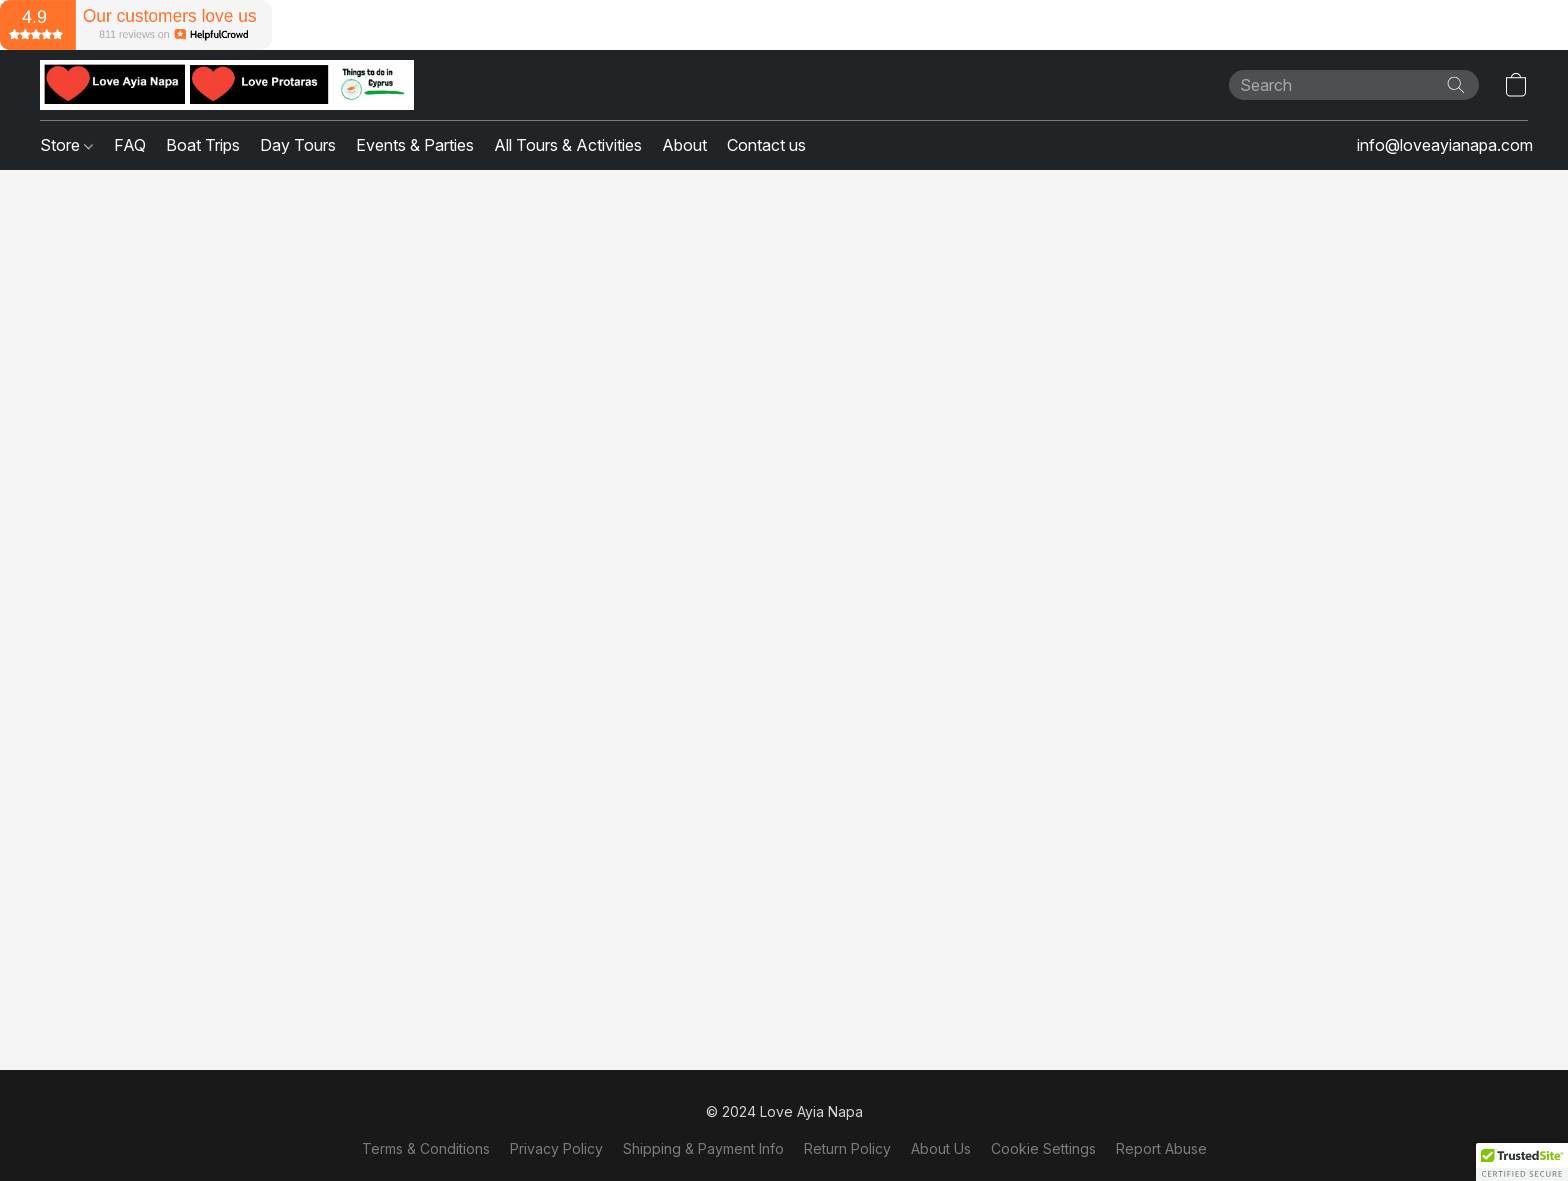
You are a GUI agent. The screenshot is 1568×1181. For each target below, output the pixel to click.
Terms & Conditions (426, 1148)
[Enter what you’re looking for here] (1354, 85)
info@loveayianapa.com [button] (1445, 145)
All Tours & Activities (568, 145)
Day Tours (298, 145)
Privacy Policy (556, 1148)
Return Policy (847, 1148)
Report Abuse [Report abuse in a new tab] (1161, 1148)
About (684, 145)
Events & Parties (415, 145)
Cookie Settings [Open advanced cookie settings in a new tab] (1043, 1148)
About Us (941, 1148)
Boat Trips (203, 145)
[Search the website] (1456, 85)
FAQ (130, 145)
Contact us (766, 145)
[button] (227, 85)
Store (66, 145)
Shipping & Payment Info (703, 1148)
